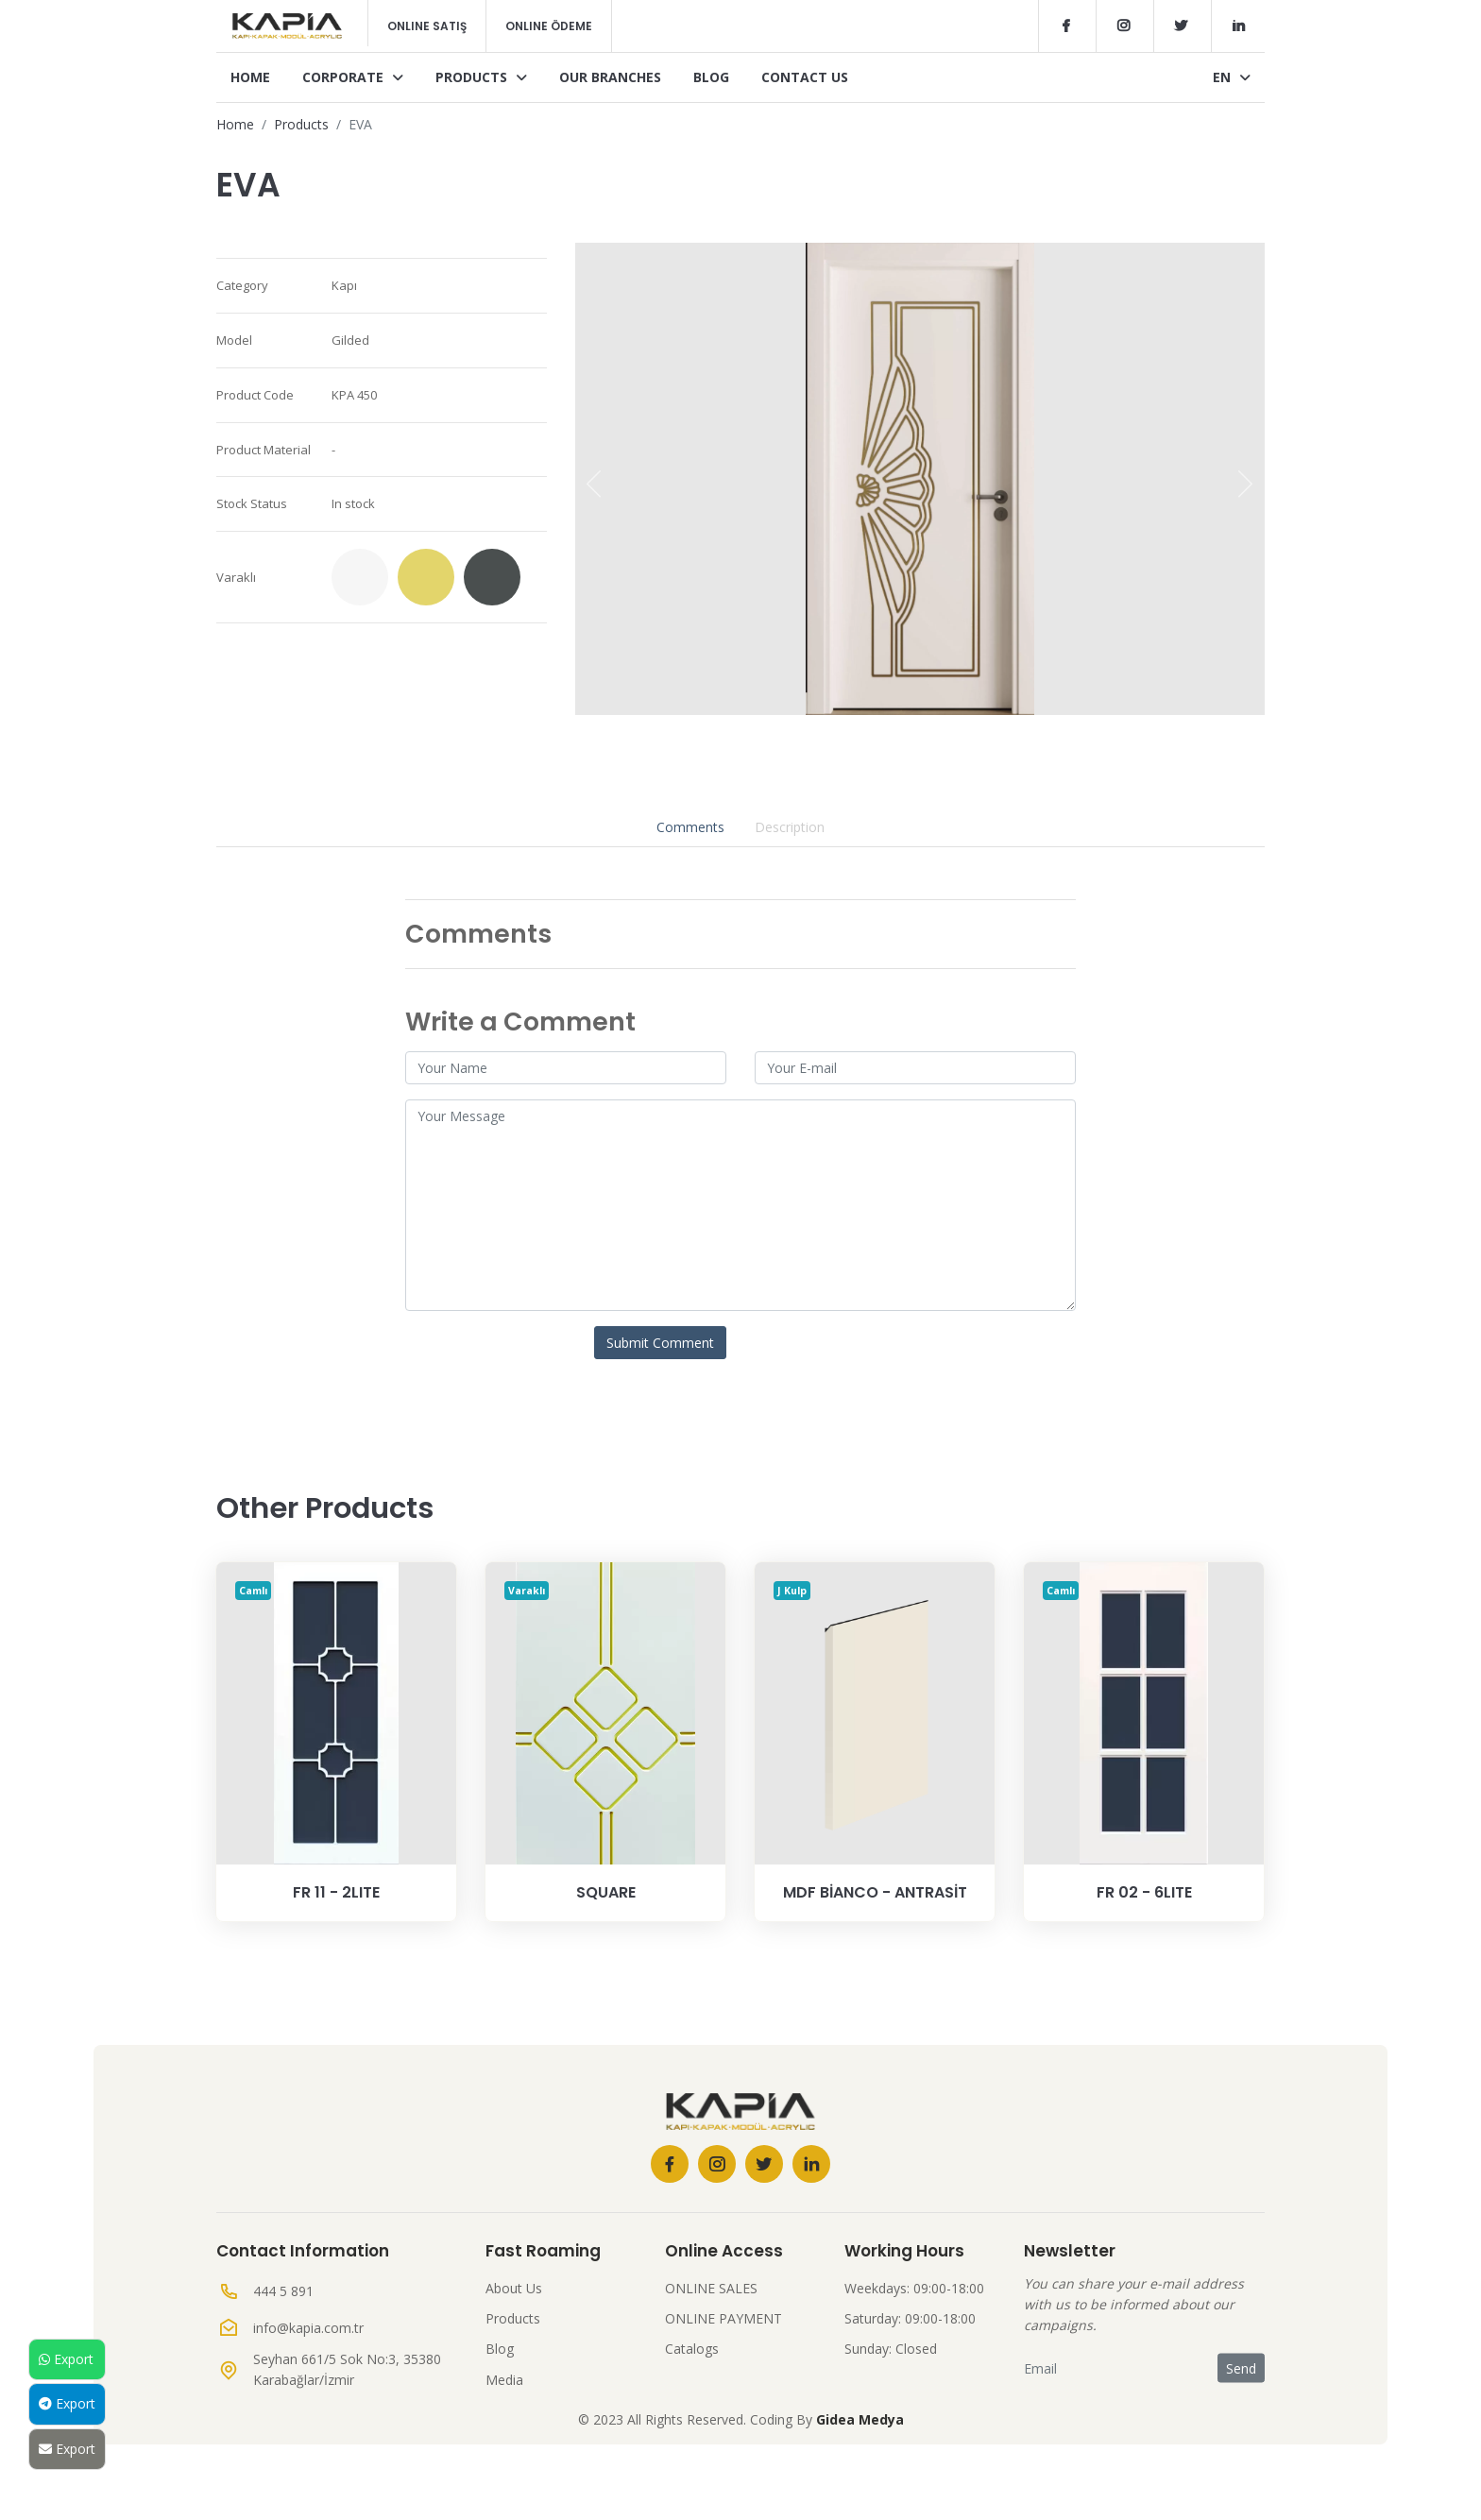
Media (504, 2380)
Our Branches (610, 77)
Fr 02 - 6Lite (1144, 1892)
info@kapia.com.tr (308, 2328)
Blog (711, 77)
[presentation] (594, 483)
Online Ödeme (548, 26)
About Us (513, 2288)
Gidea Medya (860, 2419)
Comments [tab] (690, 827)
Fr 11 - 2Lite (336, 1892)
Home (250, 77)
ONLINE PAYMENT (723, 2318)
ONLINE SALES (711, 2288)
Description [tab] (790, 827)
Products (481, 77)
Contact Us (804, 77)
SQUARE (606, 1892)
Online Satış (427, 26)
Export (66, 2359)
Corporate (352, 77)
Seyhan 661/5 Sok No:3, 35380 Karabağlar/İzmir (347, 2369)
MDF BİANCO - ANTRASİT (875, 1892)
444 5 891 (283, 2291)
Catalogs (692, 2349)
